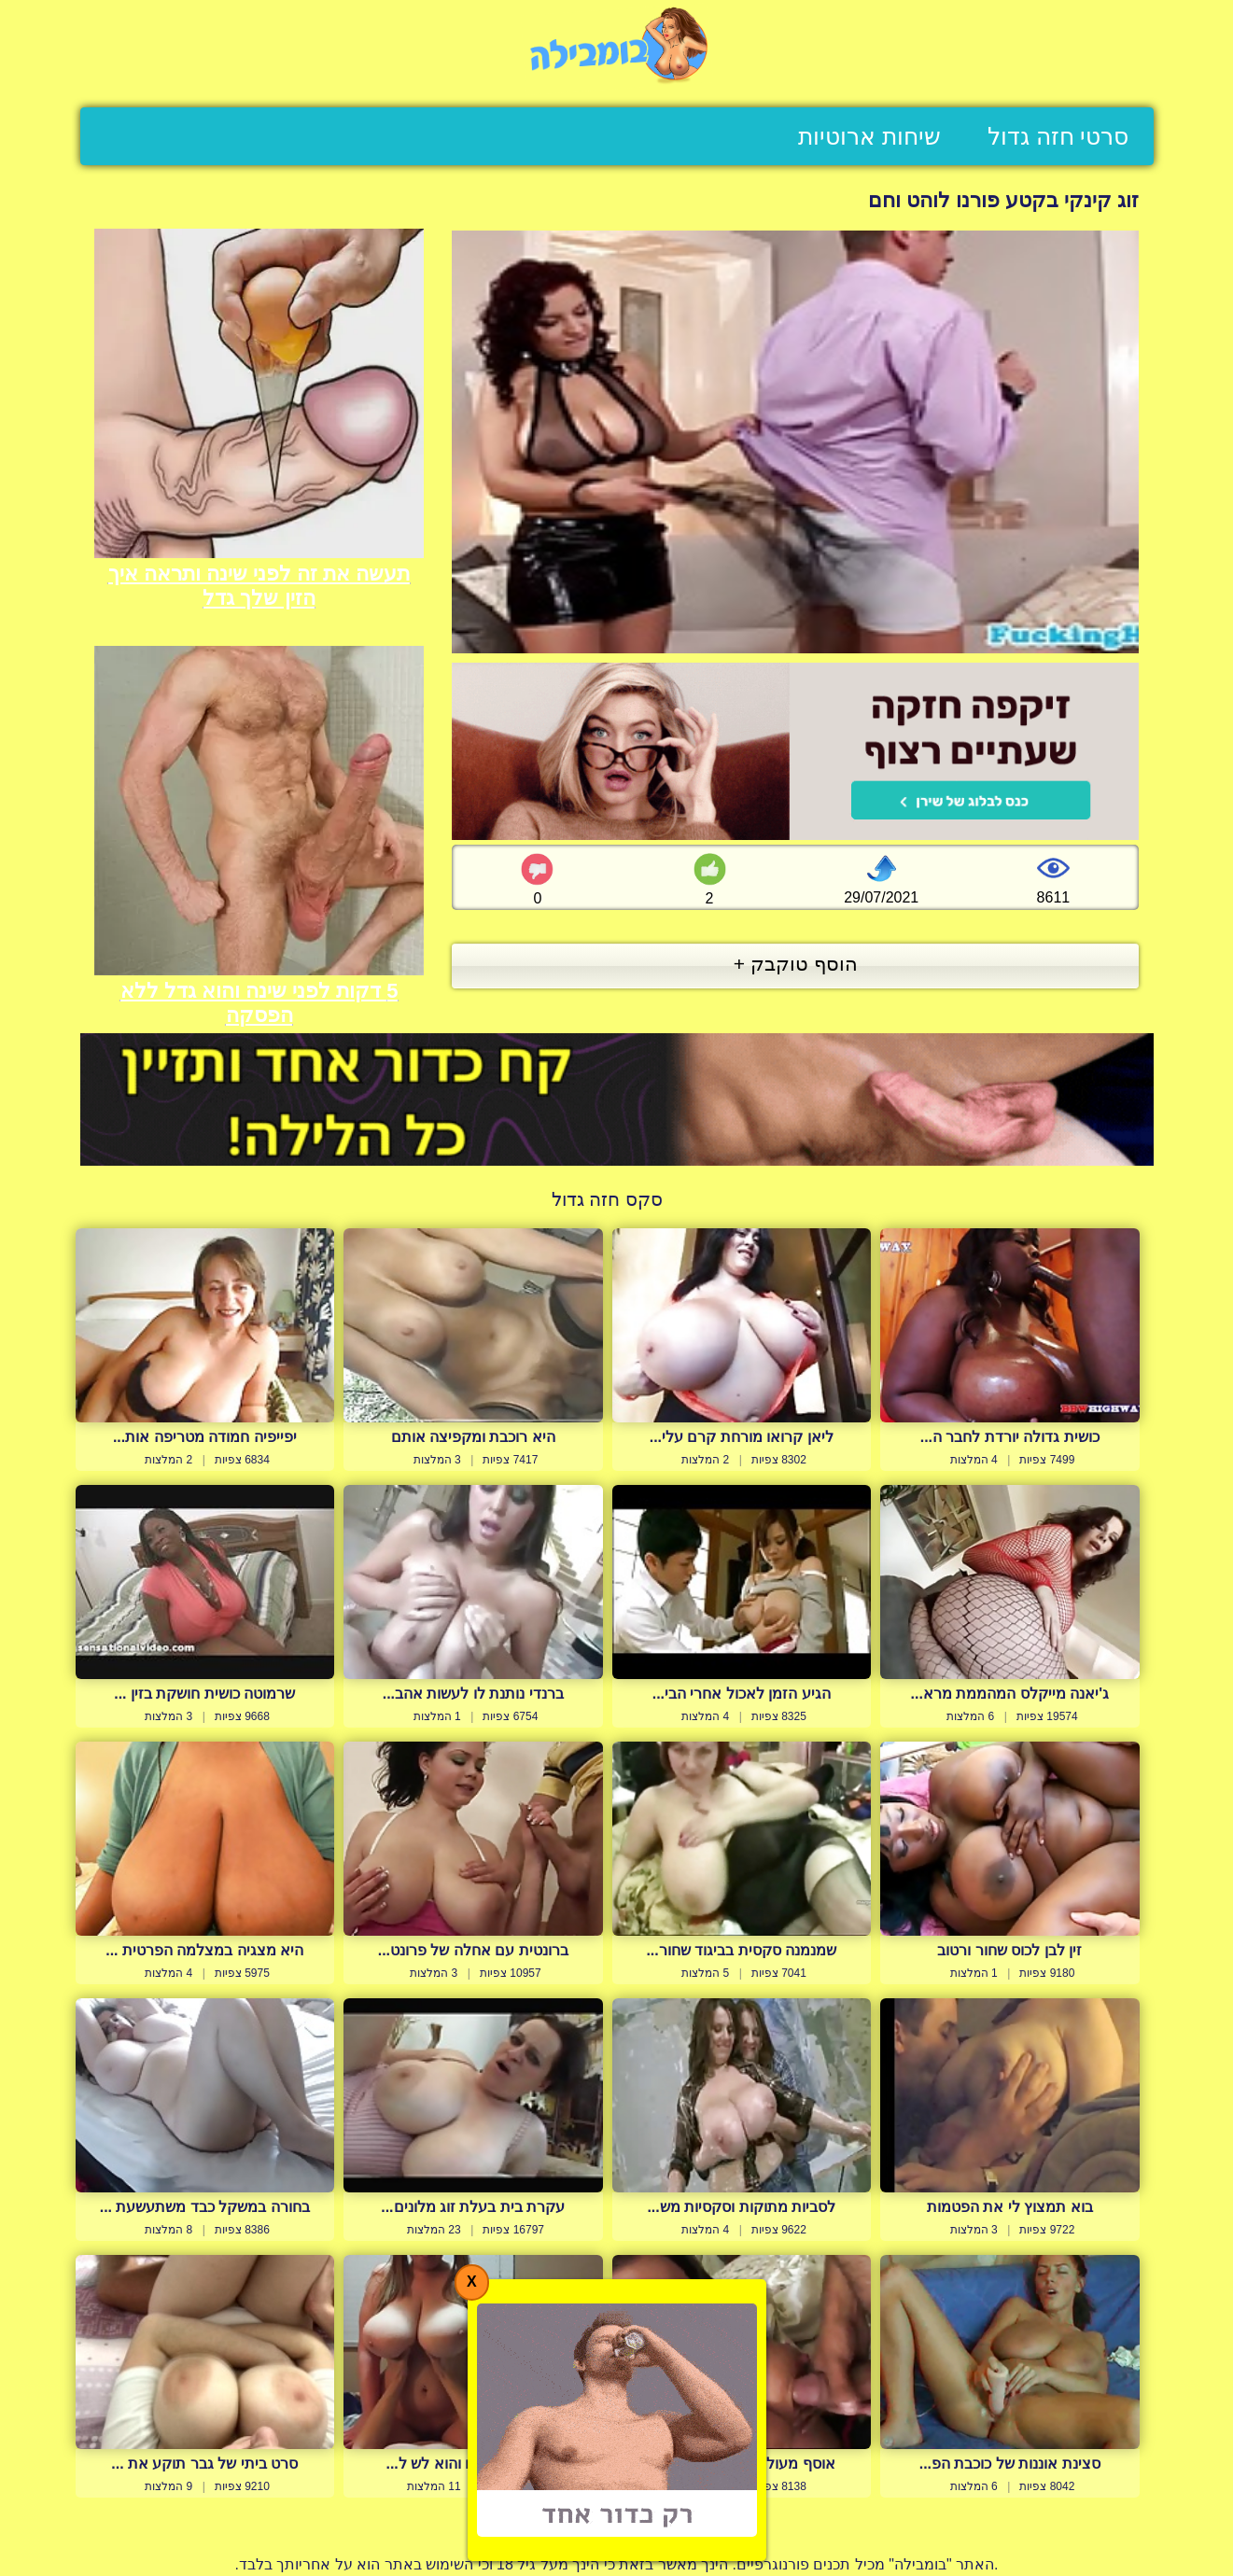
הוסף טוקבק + (796, 963)
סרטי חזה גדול (1058, 136)
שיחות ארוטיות (869, 136)
